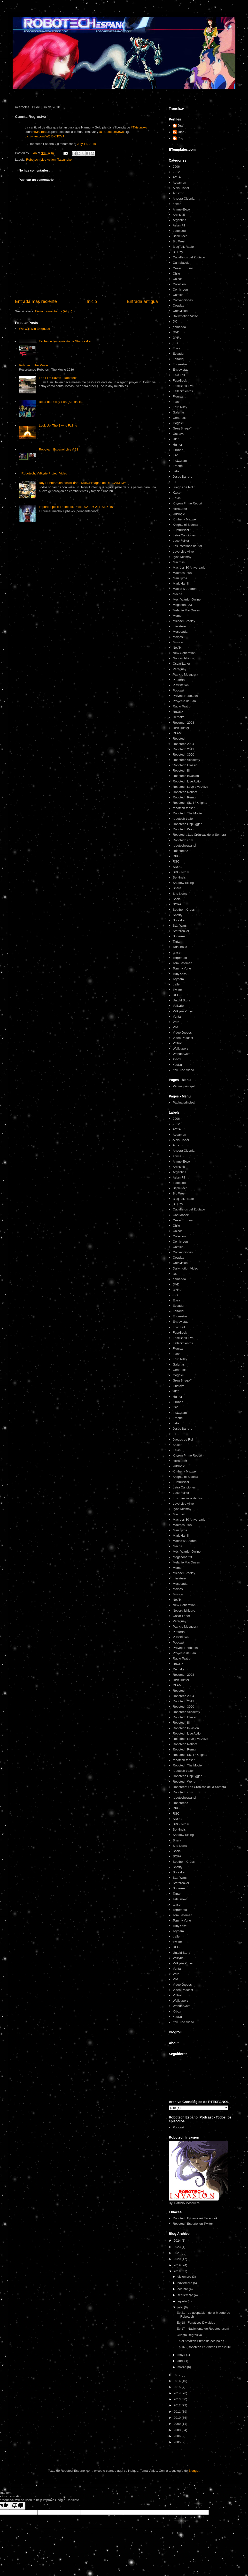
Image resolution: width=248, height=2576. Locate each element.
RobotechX (180, 851)
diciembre (185, 2276)
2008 (178, 2430)
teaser (177, 952)
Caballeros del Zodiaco (189, 257)
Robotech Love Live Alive (190, 787)
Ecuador (178, 353)
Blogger (194, 2470)
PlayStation (181, 685)
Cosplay (178, 305)
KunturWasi (181, 530)
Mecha (177, 594)
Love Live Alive (183, 551)
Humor (177, 444)
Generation (180, 418)
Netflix (177, 647)
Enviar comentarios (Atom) (53, 311)
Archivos (179, 215)
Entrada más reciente (36, 301)
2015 (178, 2387)
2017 (178, 2375)
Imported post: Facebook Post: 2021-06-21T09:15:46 (76, 507)
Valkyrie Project (183, 1011)
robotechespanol (184, 845)
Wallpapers (180, 1048)
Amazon (178, 193)
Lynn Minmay (182, 557)
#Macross (40, 132)
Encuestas (180, 364)
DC (175, 321)
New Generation (184, 653)
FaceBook (180, 380)
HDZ (176, 439)
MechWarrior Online (187, 599)
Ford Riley (180, 407)
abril (181, 2361)
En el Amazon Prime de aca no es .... (202, 2341)
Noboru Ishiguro (184, 658)
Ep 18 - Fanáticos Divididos (196, 2322)
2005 (178, 2442)
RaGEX (178, 711)
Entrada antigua (142, 301)
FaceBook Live (183, 386)
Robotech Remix (184, 797)
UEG (176, 995)
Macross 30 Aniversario (189, 567)
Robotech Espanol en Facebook (195, 2218)
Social (177, 899)
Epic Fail (179, 375)
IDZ (175, 455)
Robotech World (184, 829)
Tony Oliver (180, 974)
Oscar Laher (181, 663)
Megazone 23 (182, 605)
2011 (178, 2411)
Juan (181, 125)
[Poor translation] (17, 2506)
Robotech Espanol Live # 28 (58, 449)
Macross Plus (182, 573)
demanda (179, 327)
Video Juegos (182, 1032)
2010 (178, 2417)
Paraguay (179, 669)
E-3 (175, 343)
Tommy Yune (182, 968)
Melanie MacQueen (186, 610)
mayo (182, 2355)
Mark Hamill (181, 583)
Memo (177, 615)
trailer (177, 984)
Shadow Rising (183, 883)
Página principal (184, 1086)
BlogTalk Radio (183, 246)
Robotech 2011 (183, 749)
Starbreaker (181, 931)
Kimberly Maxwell (185, 519)
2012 (176, 172)
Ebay (176, 348)
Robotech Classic (185, 765)
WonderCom (181, 1054)
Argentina (179, 220)
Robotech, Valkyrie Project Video (44, 473)
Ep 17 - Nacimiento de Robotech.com (203, 2328)
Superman (180, 936)
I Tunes (178, 450)
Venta (177, 1016)
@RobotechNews (111, 132)
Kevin (177, 498)
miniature (179, 626)
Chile (176, 273)
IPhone (178, 466)
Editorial (178, 359)
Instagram (180, 460)
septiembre (186, 2295)
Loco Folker (181, 540)
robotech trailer (183, 818)
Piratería (179, 680)
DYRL (177, 337)
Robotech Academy (186, 760)
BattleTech (180, 236)
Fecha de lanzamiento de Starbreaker (65, 341)
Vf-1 (175, 1027)
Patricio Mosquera (185, 674)
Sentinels (179, 877)
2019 (178, 2265)
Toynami (178, 979)
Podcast (178, 690)
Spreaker (179, 920)
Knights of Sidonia (185, 524)
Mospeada (180, 631)
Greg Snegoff (182, 428)
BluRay (178, 252)
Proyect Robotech (185, 696)
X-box (177, 1059)
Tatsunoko (64, 159)
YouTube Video (183, 1070)
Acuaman (179, 182)
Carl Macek (181, 262)
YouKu (177, 1064)
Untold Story (181, 1000)
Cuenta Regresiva (189, 2335)
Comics (178, 295)
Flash (176, 402)
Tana (176, 941)
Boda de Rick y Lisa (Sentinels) (61, 402)
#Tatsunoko (139, 127)
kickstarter (180, 509)
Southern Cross (183, 909)
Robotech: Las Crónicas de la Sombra (199, 834)
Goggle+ (179, 423)
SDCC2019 (181, 872)
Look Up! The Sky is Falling (58, 425)
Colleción (179, 284)
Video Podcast (183, 1038)
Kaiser (177, 492)
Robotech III (181, 770)
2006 (176, 166)
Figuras (178, 396)
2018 (178, 2271)
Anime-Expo (181, 209)
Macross (179, 562)
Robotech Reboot (185, 792)
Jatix (176, 471)
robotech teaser (183, 808)
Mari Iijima (180, 578)
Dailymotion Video (185, 316)
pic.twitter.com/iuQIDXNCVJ (44, 136)
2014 (178, 2393)
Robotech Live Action (41, 159)
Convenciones (183, 300)
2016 (178, 2381)
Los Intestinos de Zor (187, 546)
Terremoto (180, 958)
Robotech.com (183, 840)
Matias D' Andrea (185, 589)
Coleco (177, 279)
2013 (178, 2399)
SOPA (177, 904)
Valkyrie (178, 1005)
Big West (179, 241)
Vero (176, 1022)
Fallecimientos (183, 391)
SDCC (177, 867)
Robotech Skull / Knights (190, 802)
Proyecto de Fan (184, 701)
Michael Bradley (184, 621)
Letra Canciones (184, 535)
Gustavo (178, 434)
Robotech (179, 738)
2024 (178, 2240)
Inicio (92, 301)
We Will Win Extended (34, 328)
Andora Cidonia (183, 198)
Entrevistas (180, 369)
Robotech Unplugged (187, 824)
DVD (176, 332)
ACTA (177, 177)
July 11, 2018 (86, 144)
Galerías (179, 412)
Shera (177, 888)
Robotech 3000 (183, 754)
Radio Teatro (181, 706)
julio (181, 2307)
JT (174, 482)
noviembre (185, 2283)
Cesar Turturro (183, 268)
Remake (178, 717)
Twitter (177, 989)
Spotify (177, 915)
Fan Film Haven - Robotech (58, 378)
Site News (180, 893)
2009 (178, 2424)
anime (177, 204)
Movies (178, 637)
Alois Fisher (181, 188)
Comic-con (180, 289)
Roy (180, 138)
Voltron (177, 1043)
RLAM (177, 733)
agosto (183, 2301)
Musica (178, 642)
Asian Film (180, 225)
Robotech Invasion (186, 776)
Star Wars (179, 925)
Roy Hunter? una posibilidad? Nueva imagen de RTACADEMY (82, 483)
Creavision (180, 311)
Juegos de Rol (183, 487)
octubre (183, 2289)
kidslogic (179, 514)
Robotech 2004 (183, 744)
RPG (176, 856)
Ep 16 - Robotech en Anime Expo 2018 (204, 2347)
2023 (178, 2247)
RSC (176, 861)
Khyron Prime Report (187, 503)
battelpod (179, 231)
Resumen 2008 (183, 722)
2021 (178, 2253)
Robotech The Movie (33, 365)
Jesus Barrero (182, 476)
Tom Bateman (182, 963)
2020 (178, 2259)
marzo (182, 2367)
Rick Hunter (181, 728)
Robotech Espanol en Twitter (193, 2223)
